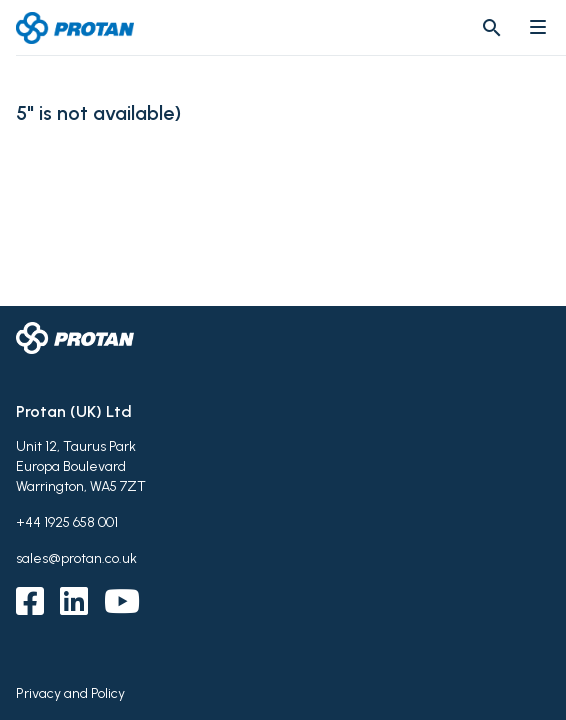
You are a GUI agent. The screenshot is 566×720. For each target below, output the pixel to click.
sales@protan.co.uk (76, 558)
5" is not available (95, 113)
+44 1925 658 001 (67, 522)
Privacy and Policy (70, 693)
